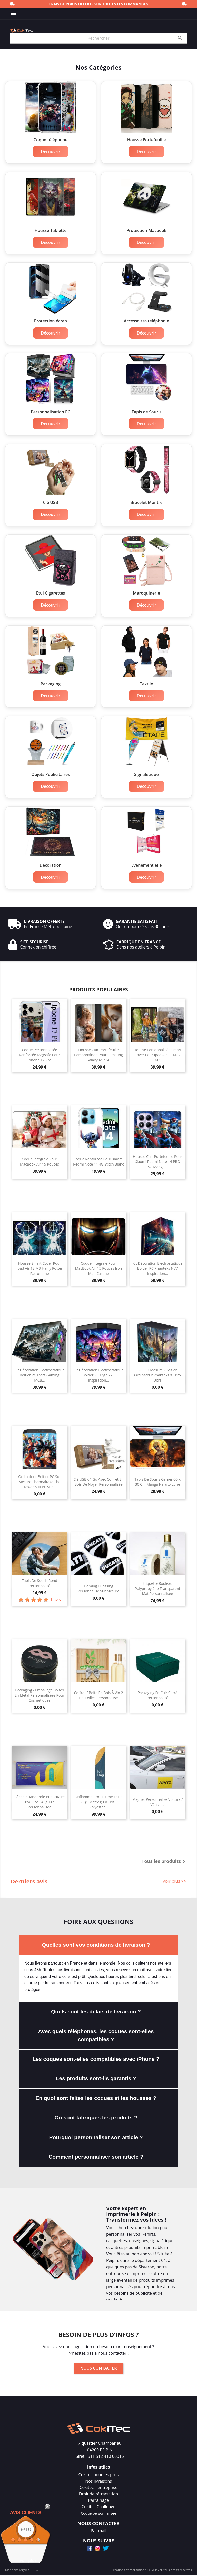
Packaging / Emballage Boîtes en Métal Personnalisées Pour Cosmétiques (39, 1696)
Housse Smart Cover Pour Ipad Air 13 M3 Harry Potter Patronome (40, 1269)
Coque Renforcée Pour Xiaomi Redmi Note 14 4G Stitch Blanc (98, 1162)
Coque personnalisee (98, 2513)
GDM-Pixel (154, 2571)
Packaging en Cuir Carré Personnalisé (157, 1696)
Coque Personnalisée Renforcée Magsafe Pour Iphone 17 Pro (39, 1055)
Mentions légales (17, 2571)
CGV (35, 2571)
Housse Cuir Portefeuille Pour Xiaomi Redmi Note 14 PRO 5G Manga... (157, 1162)
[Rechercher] (98, 38)
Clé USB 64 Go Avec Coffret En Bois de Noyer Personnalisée (98, 1483)
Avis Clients (26, 2512)
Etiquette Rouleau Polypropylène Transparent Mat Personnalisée (157, 1589)
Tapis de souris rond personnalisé (39, 1584)
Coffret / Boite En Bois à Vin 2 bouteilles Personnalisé (98, 1696)
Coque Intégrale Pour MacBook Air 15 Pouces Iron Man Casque (98, 1269)
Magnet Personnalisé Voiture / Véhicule (157, 1803)
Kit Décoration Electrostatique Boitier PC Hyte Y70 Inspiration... (99, 1375)
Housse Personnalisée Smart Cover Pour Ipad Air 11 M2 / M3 (157, 1055)
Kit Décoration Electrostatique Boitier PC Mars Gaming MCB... (40, 1375)
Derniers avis (29, 1881)
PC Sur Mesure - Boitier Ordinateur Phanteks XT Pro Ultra (157, 1375)
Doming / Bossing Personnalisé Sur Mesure (98, 1589)
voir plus (28, 2560)
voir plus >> (174, 1881)
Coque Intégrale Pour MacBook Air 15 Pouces (39, 1162)
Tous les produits (164, 1862)
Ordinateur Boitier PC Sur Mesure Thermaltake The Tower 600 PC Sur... (39, 1482)
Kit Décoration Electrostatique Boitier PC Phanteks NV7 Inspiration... (158, 1269)
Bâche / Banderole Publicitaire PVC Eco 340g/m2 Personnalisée (39, 1802)
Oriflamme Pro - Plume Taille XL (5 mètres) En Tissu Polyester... (99, 1802)
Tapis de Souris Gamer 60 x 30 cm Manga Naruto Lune (157, 1483)
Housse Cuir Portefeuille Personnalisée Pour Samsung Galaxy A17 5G (98, 1055)
